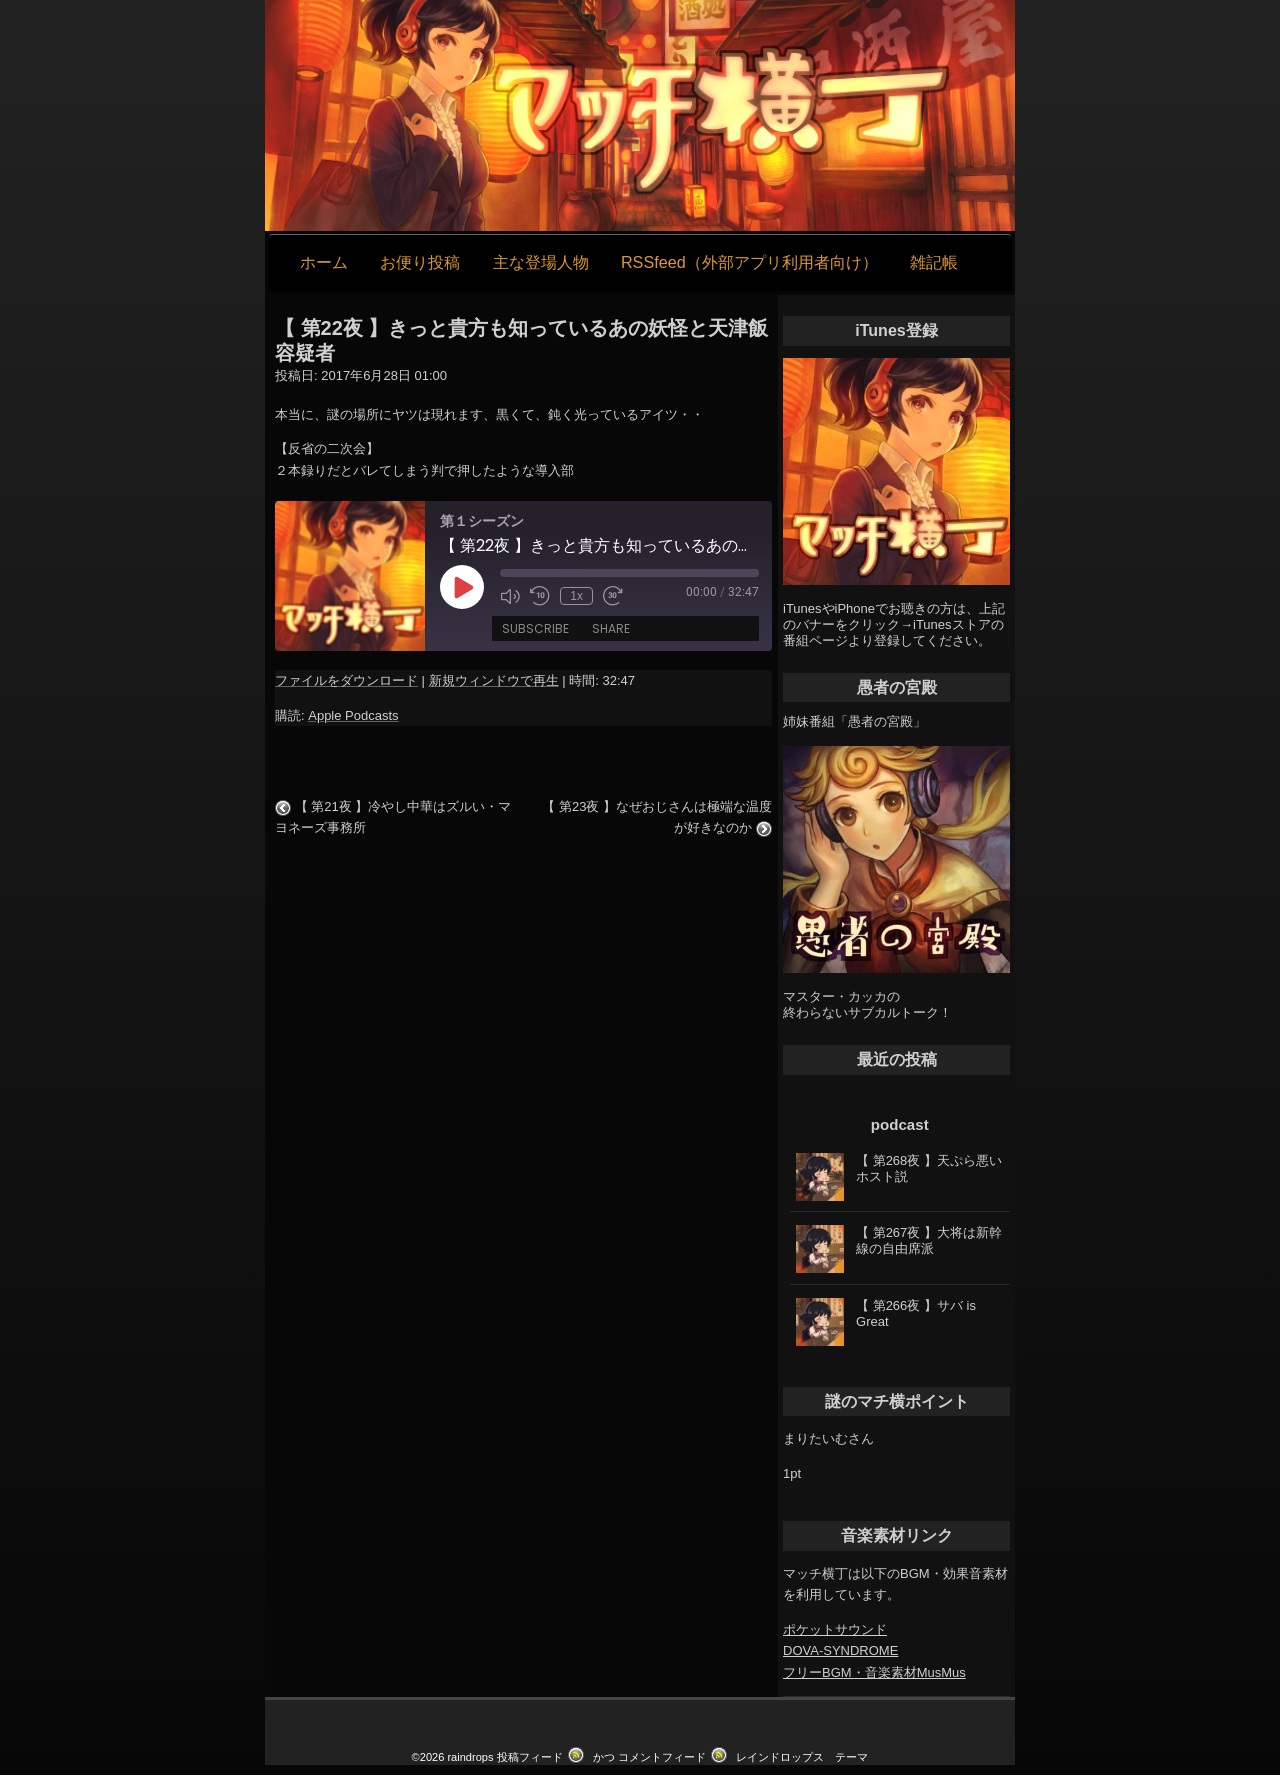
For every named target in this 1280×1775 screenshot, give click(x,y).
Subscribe (535, 628)
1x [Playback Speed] (576, 596)
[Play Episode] (462, 587)
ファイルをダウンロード (346, 680)
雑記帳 (934, 262)
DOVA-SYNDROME (840, 1650)
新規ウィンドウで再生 (494, 680)
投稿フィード (530, 1757)
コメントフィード (662, 1757)
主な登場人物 (541, 262)
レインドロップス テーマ (802, 1757)
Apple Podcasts (353, 715)
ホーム (324, 262)
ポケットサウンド (835, 1629)
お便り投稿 (420, 262)
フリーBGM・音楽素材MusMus (874, 1672)
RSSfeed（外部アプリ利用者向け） (749, 262)
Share (611, 628)
